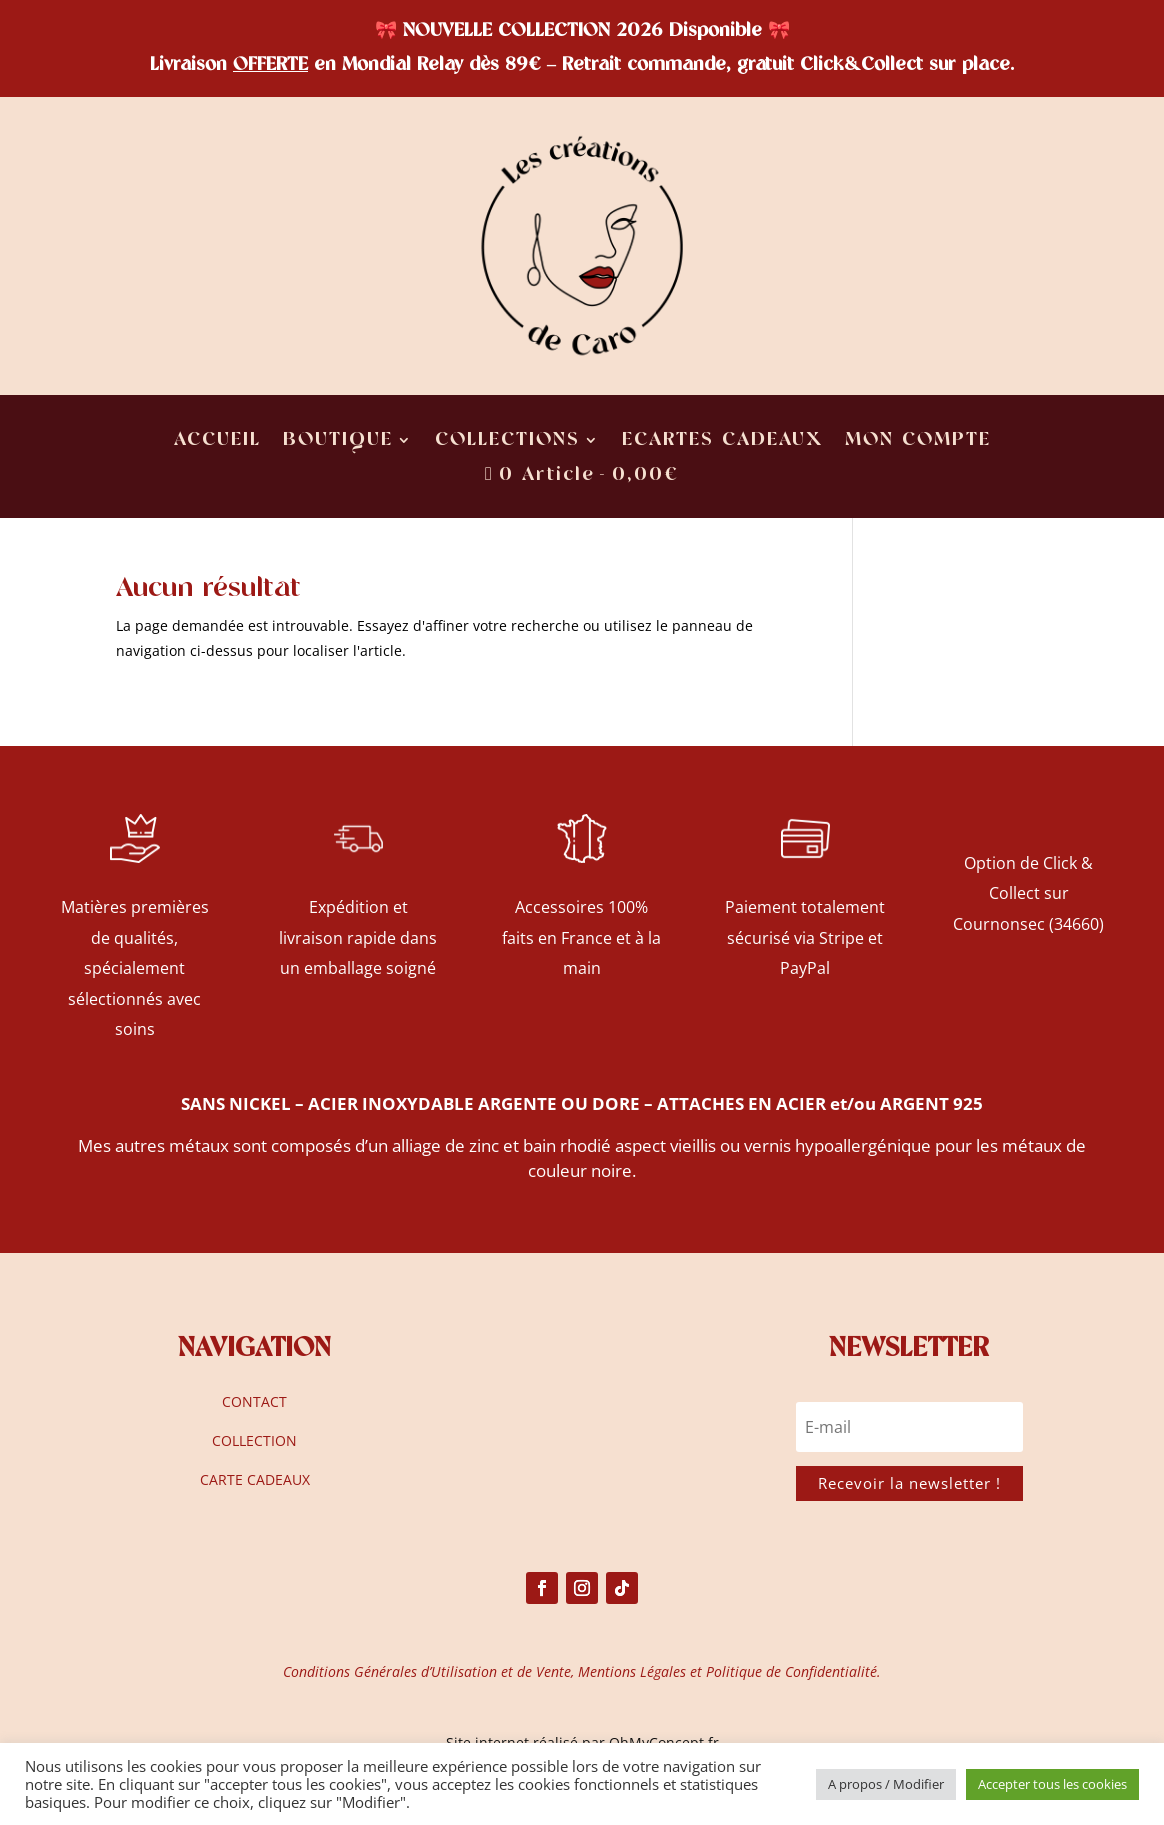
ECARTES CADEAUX (722, 441)
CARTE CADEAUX (255, 1479)
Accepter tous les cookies (1052, 1784)
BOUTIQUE (338, 441)
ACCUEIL (217, 441)
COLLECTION (254, 1440)
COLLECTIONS (507, 441)
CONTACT (254, 1401)
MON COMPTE (918, 441)
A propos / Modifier (886, 1784)
